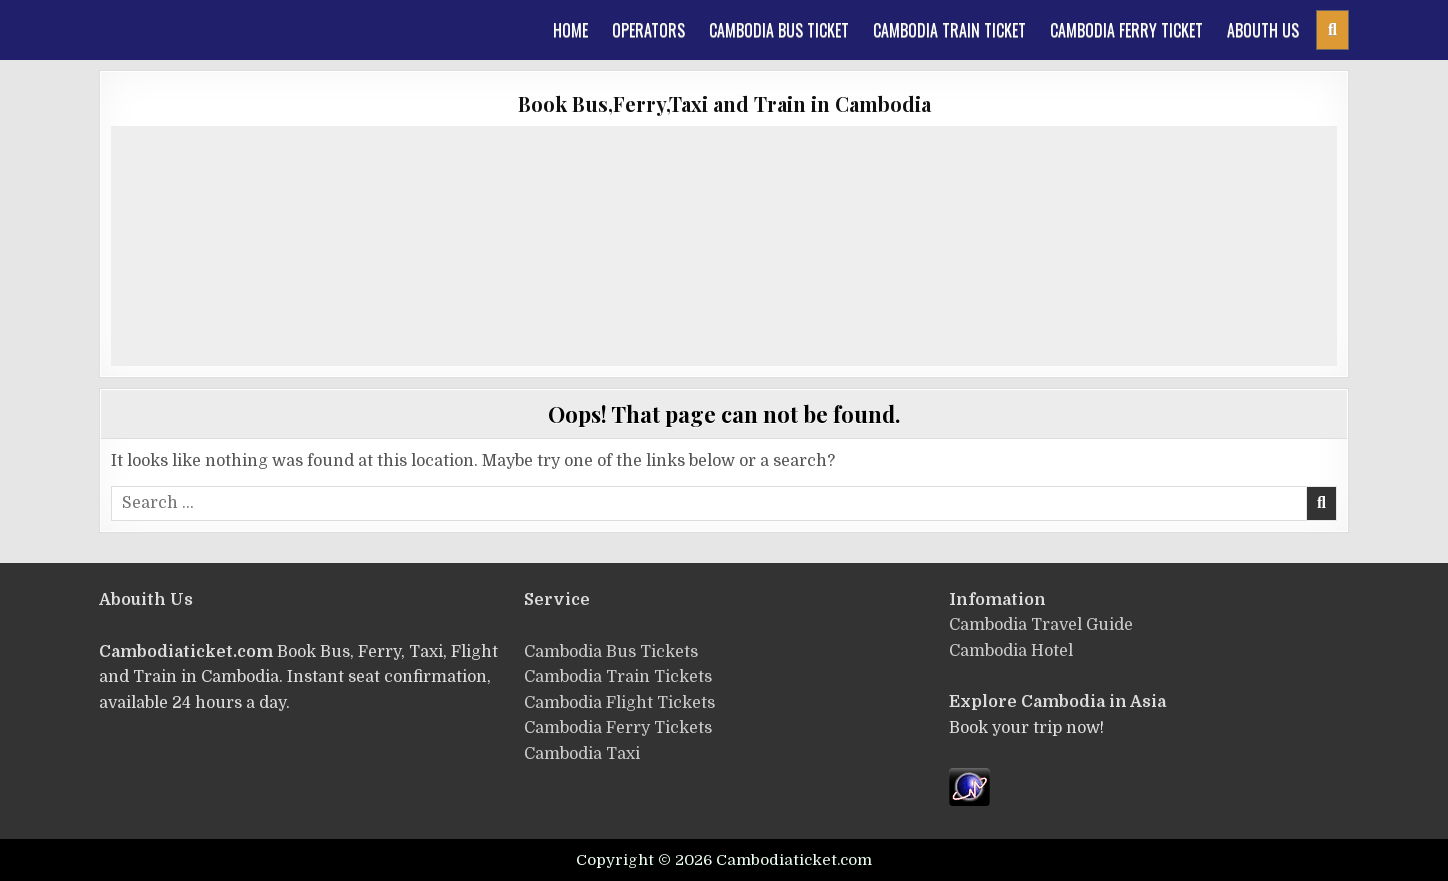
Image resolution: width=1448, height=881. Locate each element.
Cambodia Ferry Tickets (618, 728)
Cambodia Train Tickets (618, 677)
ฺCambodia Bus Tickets (611, 652)
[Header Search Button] (1332, 30)
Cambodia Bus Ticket (779, 30)
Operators (648, 30)
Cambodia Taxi (582, 754)
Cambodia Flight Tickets (619, 703)
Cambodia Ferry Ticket (1126, 30)
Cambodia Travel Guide (1041, 625)
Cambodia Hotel (1011, 651)
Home (570, 30)
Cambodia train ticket (949, 30)
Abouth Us (1263, 30)
